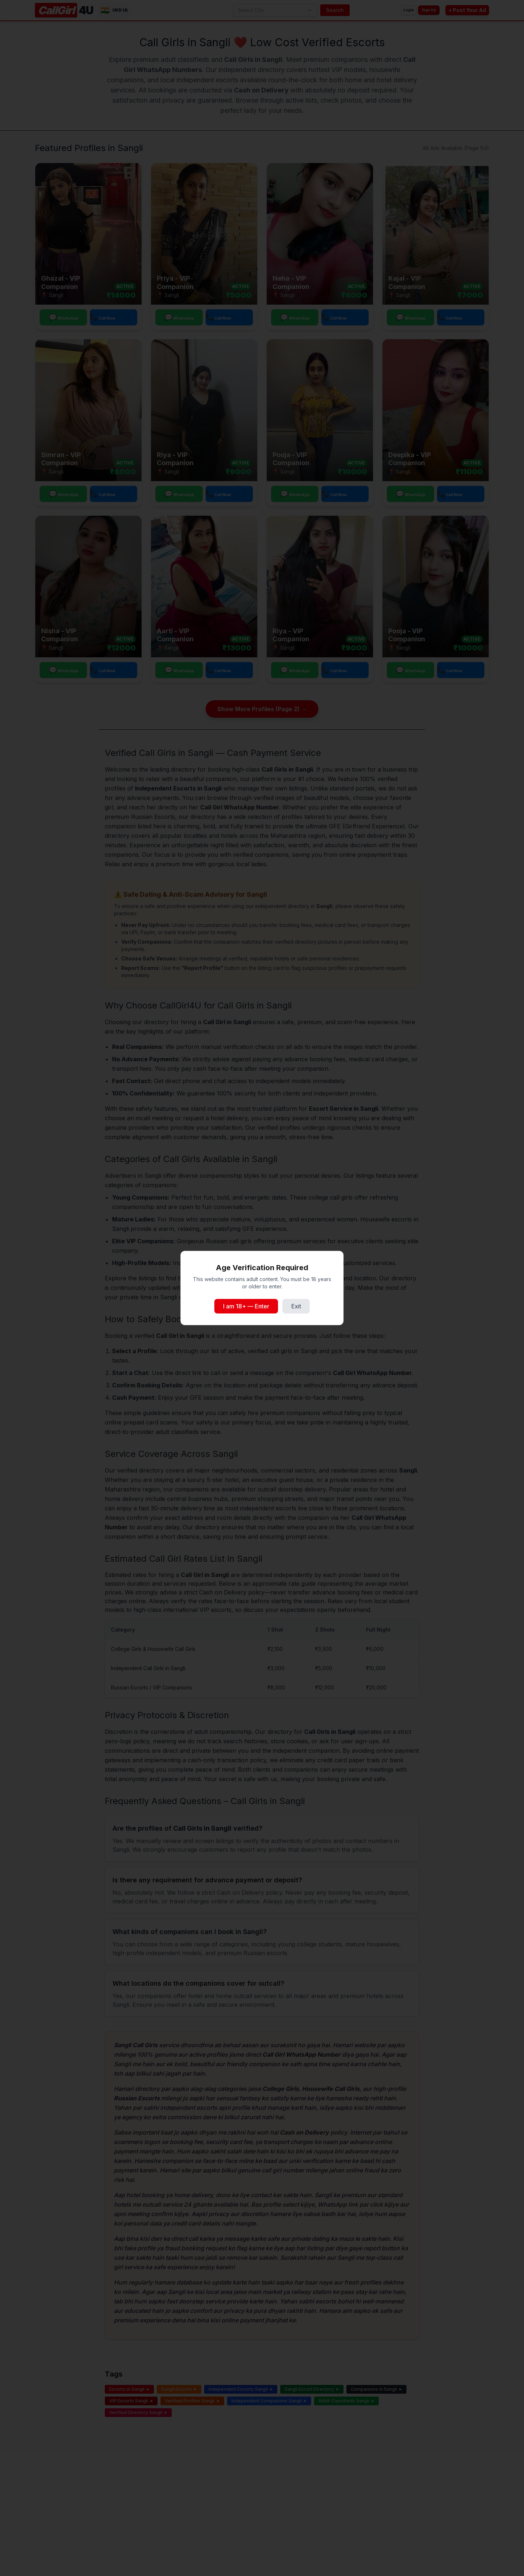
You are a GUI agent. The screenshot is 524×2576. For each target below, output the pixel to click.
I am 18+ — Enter (246, 1306)
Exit (296, 1306)
